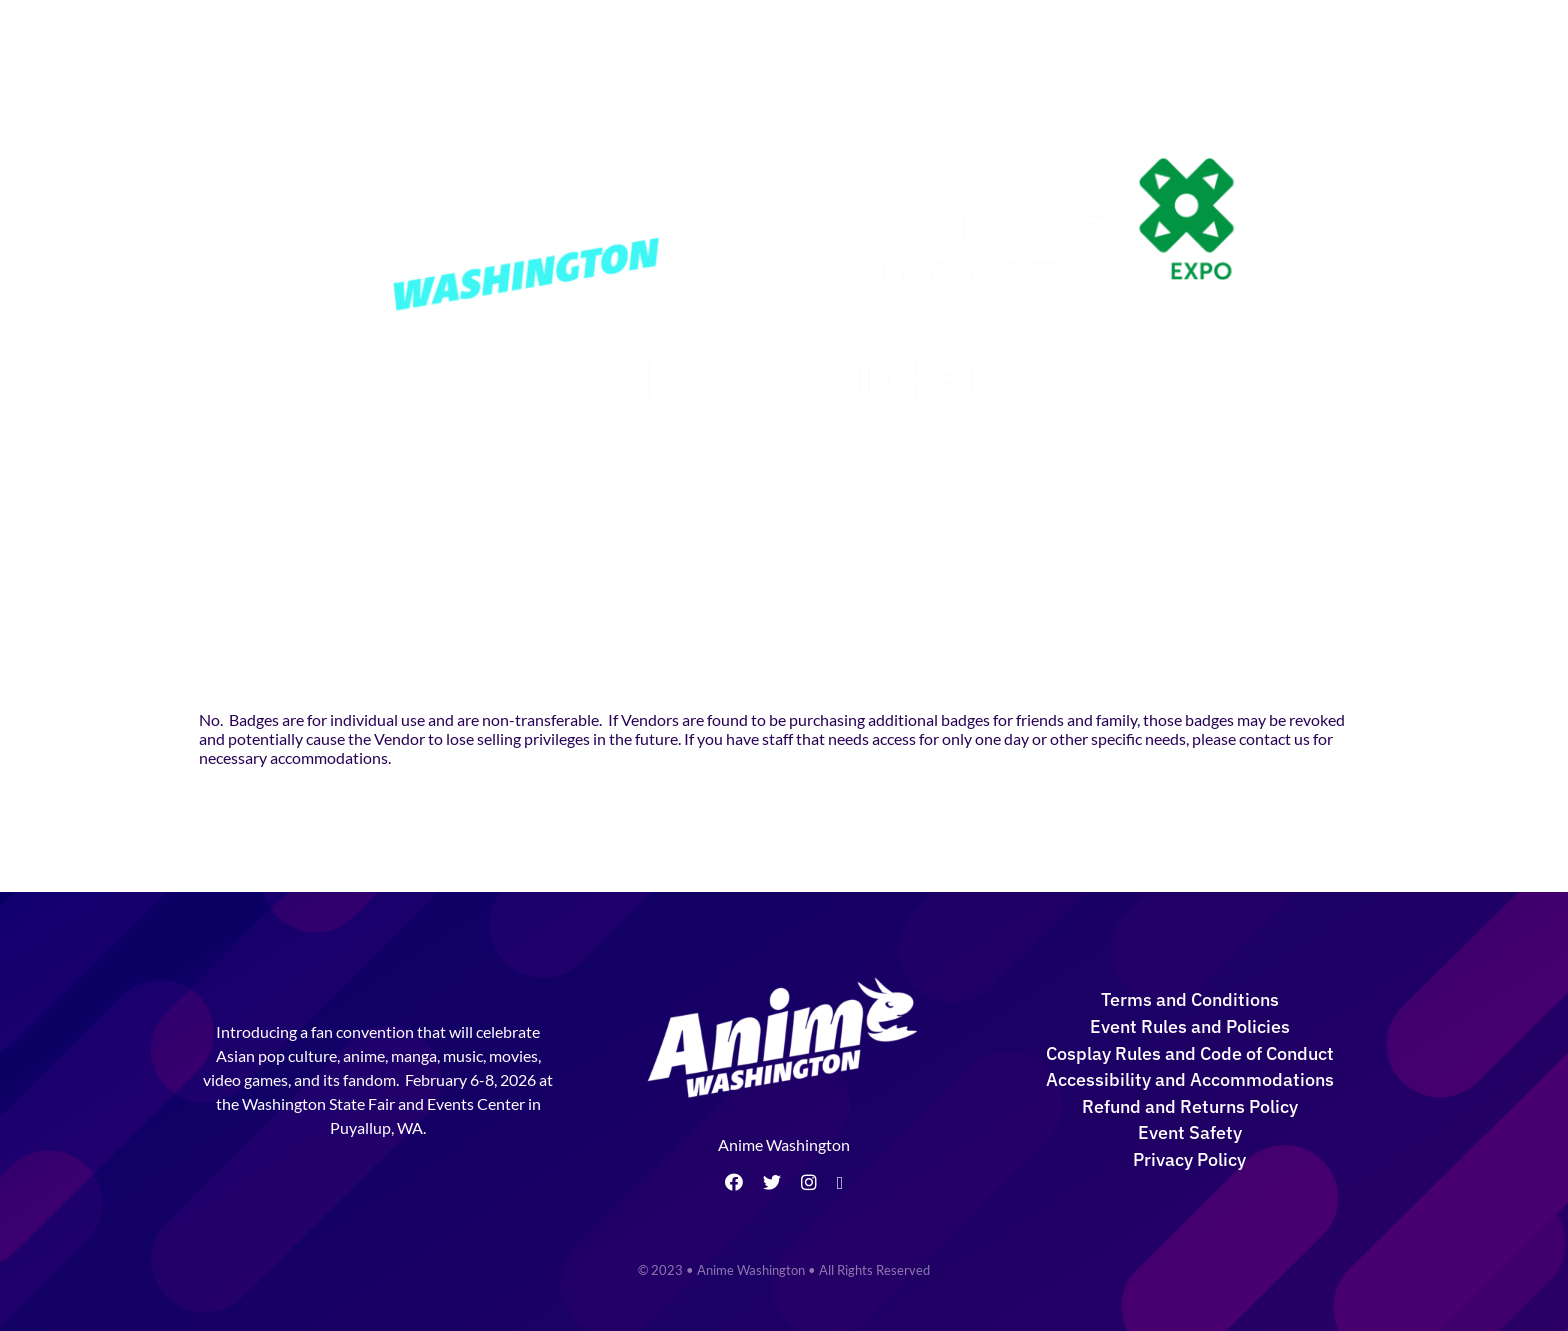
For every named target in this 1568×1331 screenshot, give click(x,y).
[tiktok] (840, 1183)
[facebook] (734, 1182)
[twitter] (772, 1182)
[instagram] (809, 1182)
